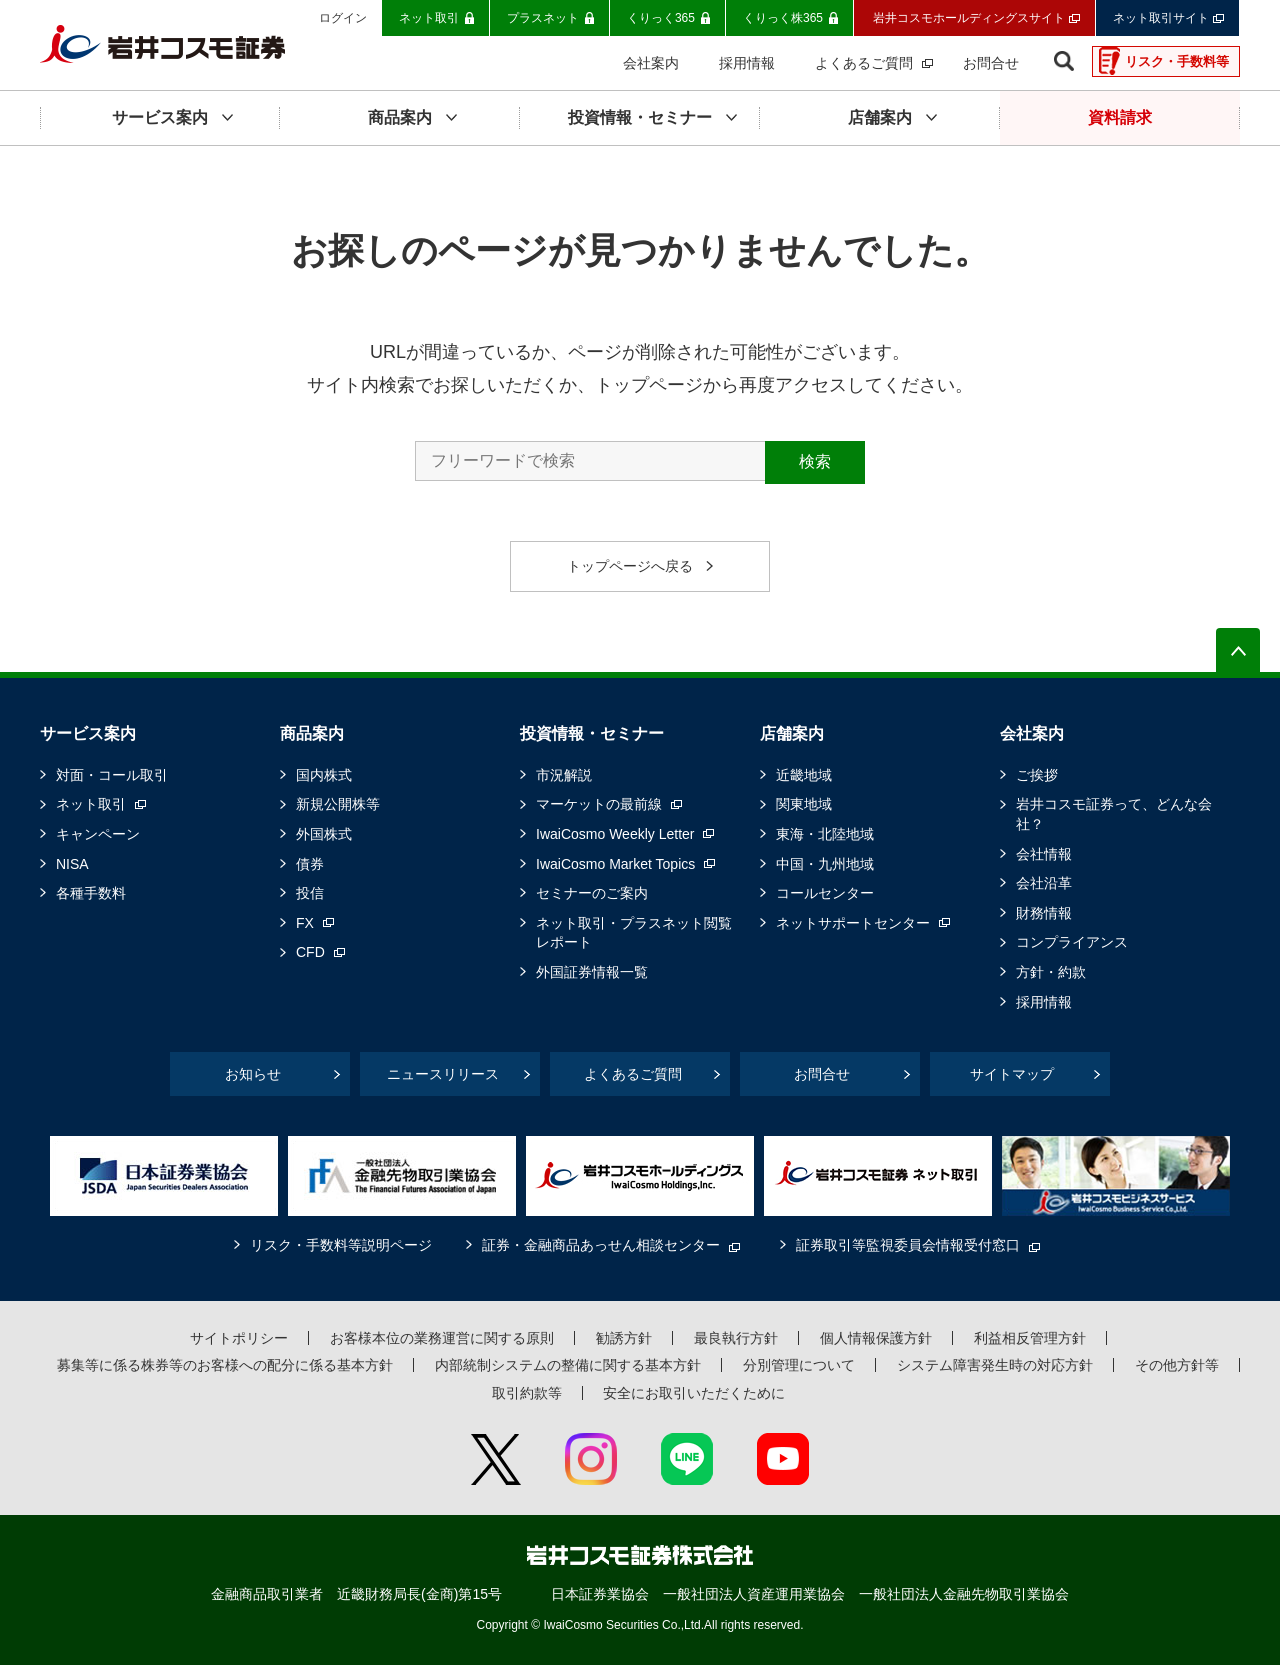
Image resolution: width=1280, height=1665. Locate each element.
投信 (310, 893)
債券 (310, 864)
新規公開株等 (338, 804)
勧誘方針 (624, 1338)
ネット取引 (91, 804)
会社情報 (1044, 854)
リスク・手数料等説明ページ (341, 1245)
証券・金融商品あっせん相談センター (601, 1245)
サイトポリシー (239, 1338)
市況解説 (564, 775)
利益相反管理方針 (1030, 1338)
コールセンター (825, 893)
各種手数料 (91, 893)
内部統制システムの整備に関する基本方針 (568, 1365)
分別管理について (799, 1365)
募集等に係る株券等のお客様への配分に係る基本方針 (225, 1365)
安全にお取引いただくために (694, 1393)
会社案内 (1032, 733)
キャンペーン (98, 834)
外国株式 (324, 834)
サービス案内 (88, 733)
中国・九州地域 (825, 864)
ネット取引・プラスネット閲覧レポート (634, 933)
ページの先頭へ (1238, 650)
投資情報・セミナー (592, 733)
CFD (310, 952)
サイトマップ (1012, 1074)
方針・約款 (1051, 972)
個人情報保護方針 (876, 1338)
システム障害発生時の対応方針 (995, 1365)
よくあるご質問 (633, 1074)
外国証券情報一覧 (592, 972)
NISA (72, 864)
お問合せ (822, 1074)
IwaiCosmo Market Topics (615, 864)
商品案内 (312, 733)
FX (305, 923)
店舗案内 (792, 733)
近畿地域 (804, 775)
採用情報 (1044, 1002)
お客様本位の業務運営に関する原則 (442, 1338)
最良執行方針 (736, 1338)
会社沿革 (1044, 883)
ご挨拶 (1037, 775)
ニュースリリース (443, 1074)
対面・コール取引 (112, 775)
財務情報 (1044, 913)
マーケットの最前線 (599, 804)
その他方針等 (1177, 1365)
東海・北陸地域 (825, 834)
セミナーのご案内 (592, 893)
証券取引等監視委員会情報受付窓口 (908, 1245)
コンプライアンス (1072, 942)
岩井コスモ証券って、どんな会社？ (1114, 814)
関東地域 (804, 804)
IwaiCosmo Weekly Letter (615, 834)
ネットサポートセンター (853, 923)
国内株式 (324, 775)
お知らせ (253, 1074)
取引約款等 (527, 1393)
